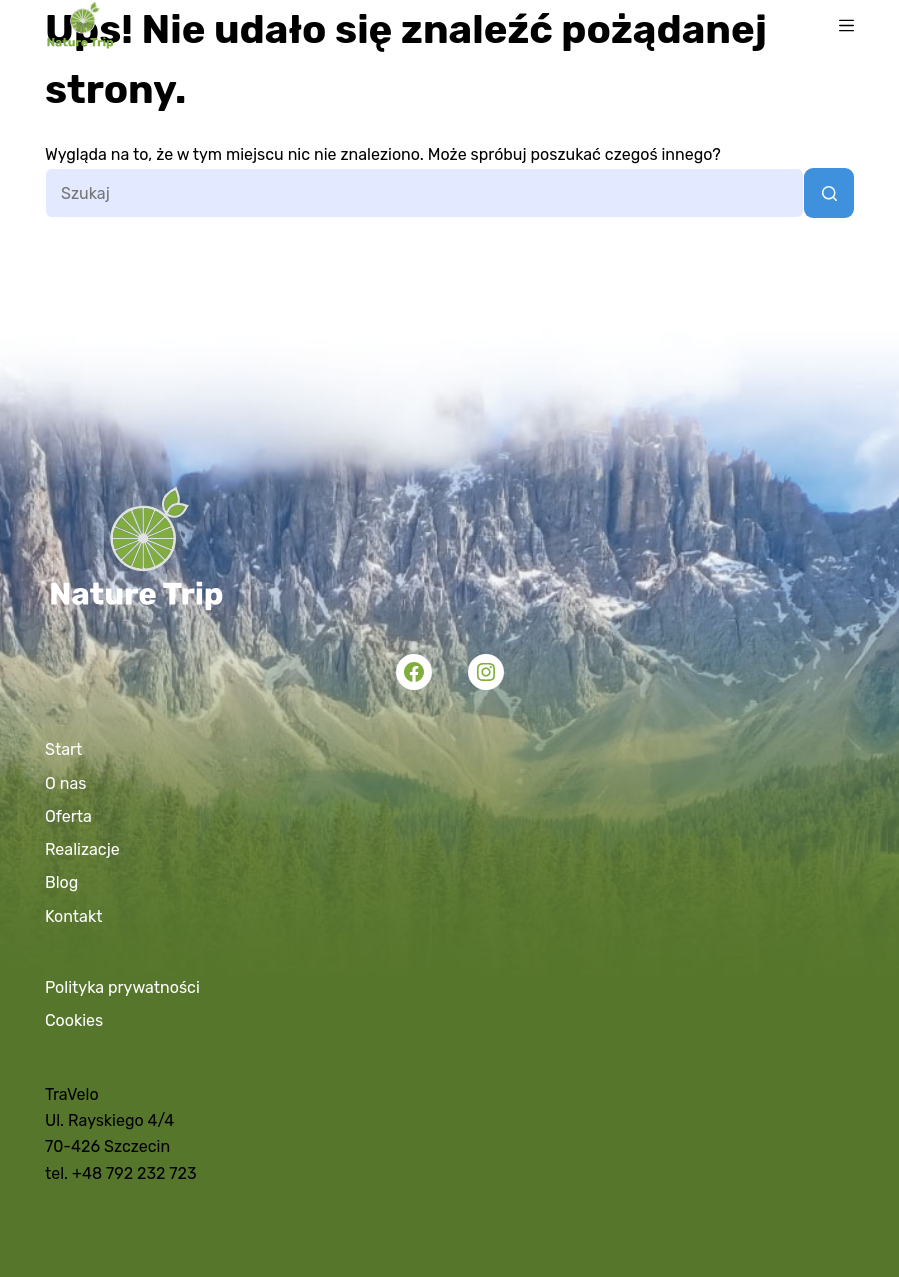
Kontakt (74, 916)
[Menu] (846, 25)
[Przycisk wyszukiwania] (829, 193)
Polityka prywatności (122, 987)
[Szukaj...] (424, 193)
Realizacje (82, 849)
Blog (61, 882)
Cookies (74, 1020)
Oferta (68, 816)
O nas (65, 783)
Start (63, 749)
